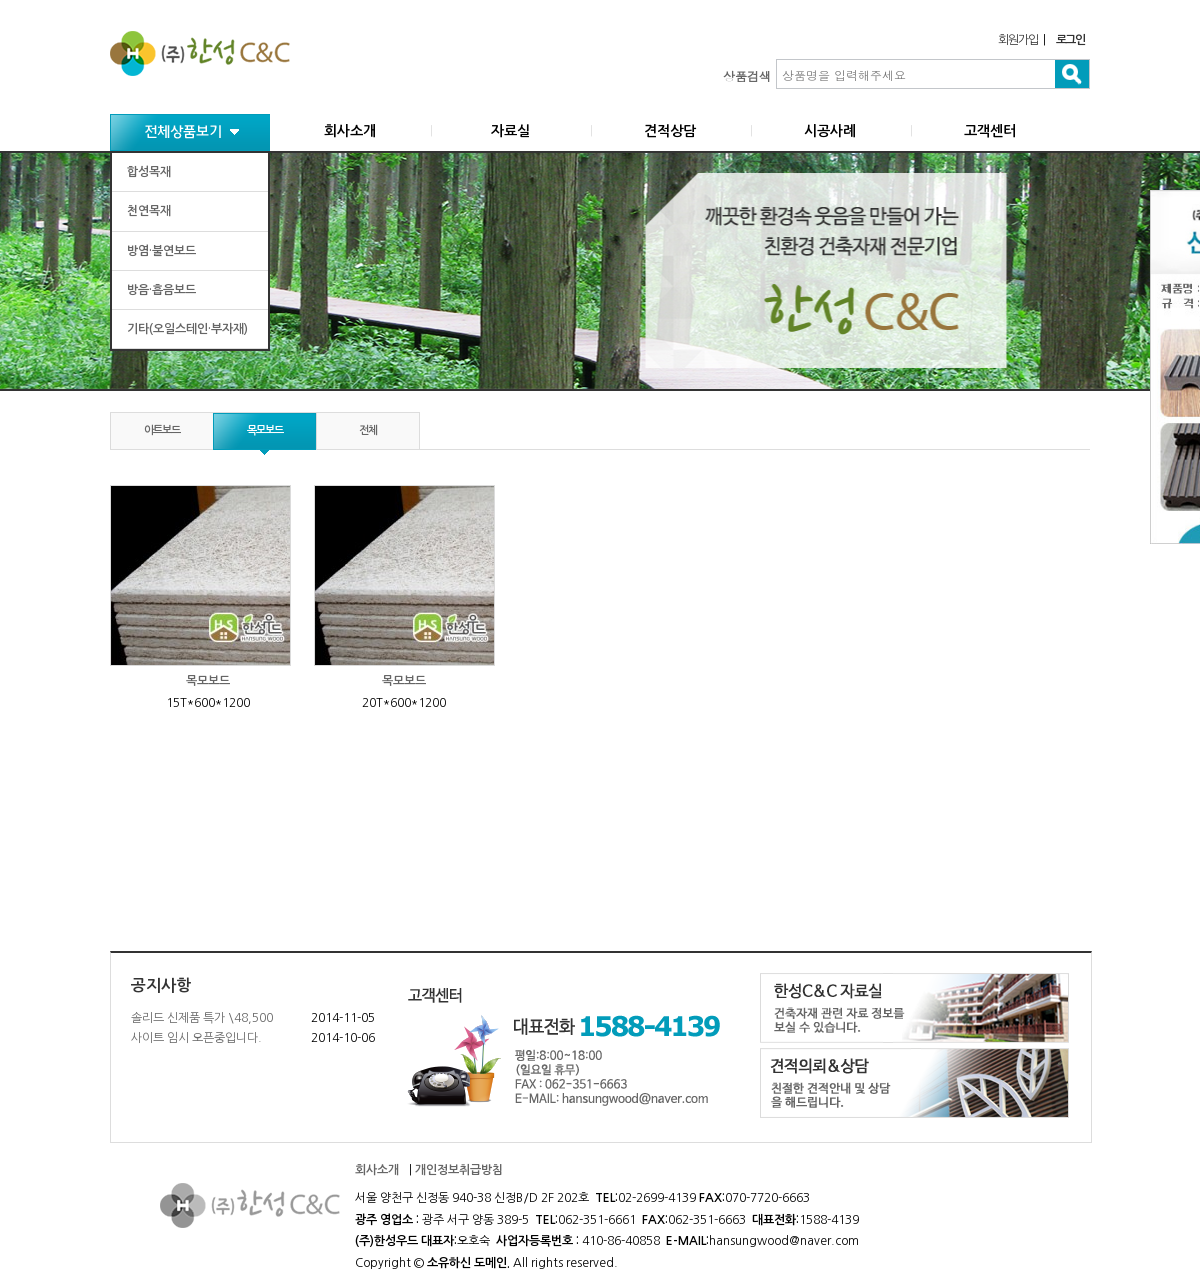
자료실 (510, 131)
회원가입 (1017, 40)
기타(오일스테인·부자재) (187, 329)
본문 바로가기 (0, 0)
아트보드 (162, 430)
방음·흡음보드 (161, 290)
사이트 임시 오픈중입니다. (196, 1038)
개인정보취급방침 (459, 1170)
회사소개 (350, 131)
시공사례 (830, 131)
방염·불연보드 (161, 251)
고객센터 (990, 131)
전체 (368, 430)
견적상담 (670, 131)
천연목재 (149, 211)
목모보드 (265, 430)
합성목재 (149, 172)
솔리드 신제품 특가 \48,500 (202, 1018)
